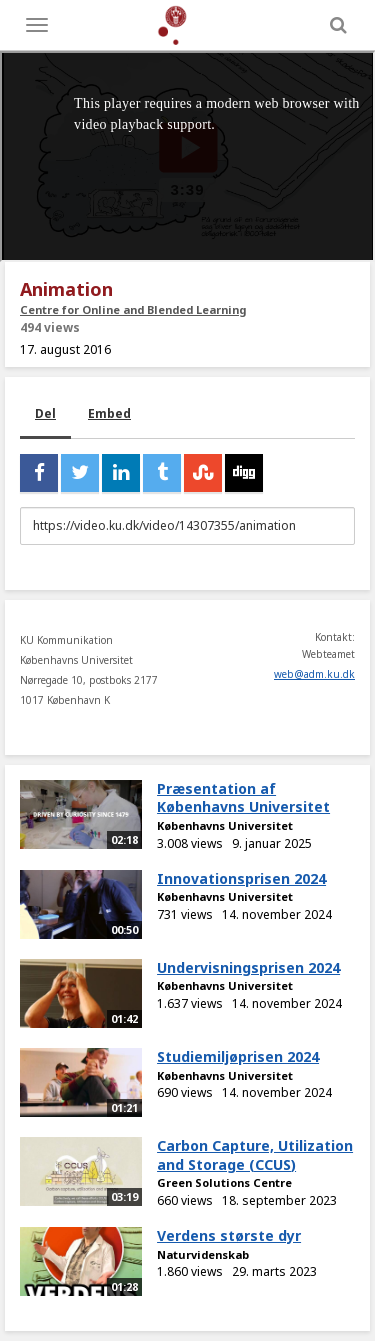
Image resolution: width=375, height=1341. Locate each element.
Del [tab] (45, 413)
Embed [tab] (109, 413)
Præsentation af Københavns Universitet (243, 798)
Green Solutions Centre (224, 1182)
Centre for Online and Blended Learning (133, 309)
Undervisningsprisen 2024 (248, 967)
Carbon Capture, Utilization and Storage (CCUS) (255, 1155)
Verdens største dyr (229, 1235)
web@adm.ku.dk (314, 674)
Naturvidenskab (203, 1254)
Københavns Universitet (225, 825)
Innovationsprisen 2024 (241, 878)
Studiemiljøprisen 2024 (238, 1056)
